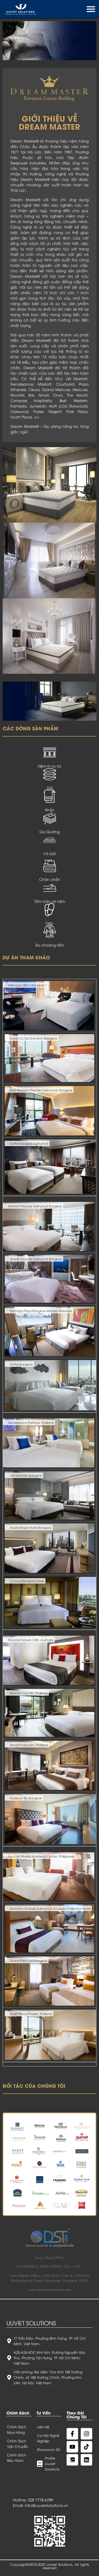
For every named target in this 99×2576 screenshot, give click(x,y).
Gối (49, 787)
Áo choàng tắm (49, 944)
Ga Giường (49, 831)
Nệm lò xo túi (49, 765)
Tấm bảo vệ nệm (49, 901)
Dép (49, 923)
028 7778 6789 (40, 2499)
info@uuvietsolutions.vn (46, 2505)
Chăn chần (49, 879)
